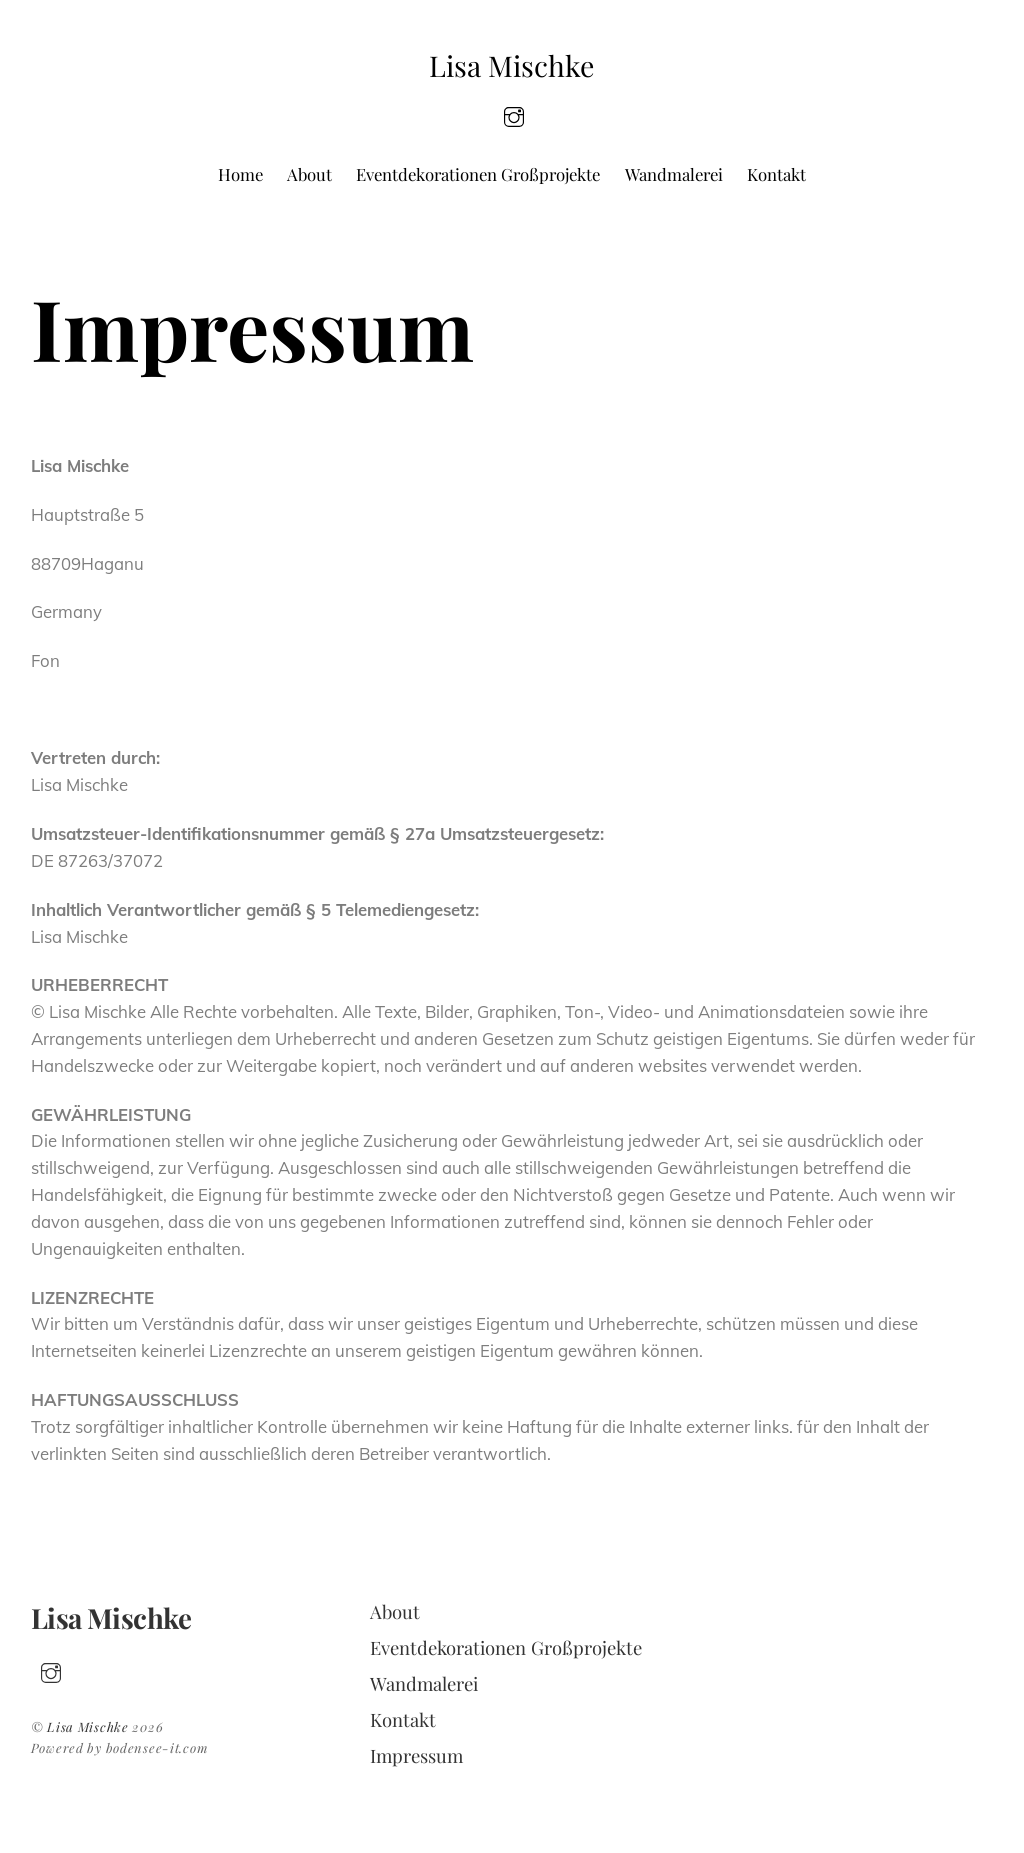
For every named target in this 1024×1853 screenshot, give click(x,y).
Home (240, 174)
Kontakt (776, 174)
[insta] (514, 114)
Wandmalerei (674, 174)
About (309, 174)
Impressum (416, 1755)
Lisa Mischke (88, 1726)
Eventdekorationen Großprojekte (478, 174)
